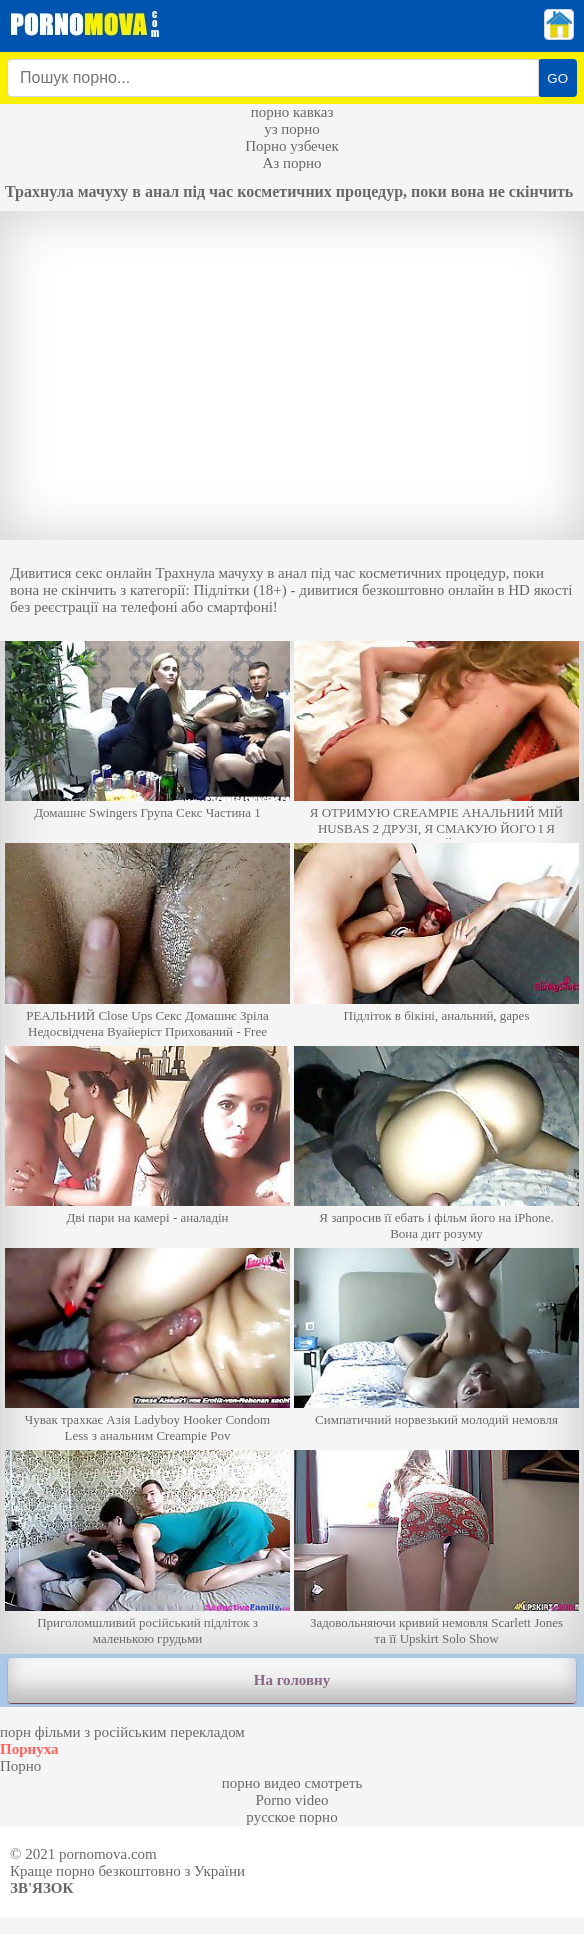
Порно (20, 1766)
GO (557, 78)
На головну (292, 1680)
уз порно (292, 129)
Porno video (292, 1800)
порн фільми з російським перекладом (122, 1732)
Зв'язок (41, 1888)
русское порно (291, 1817)
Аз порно (291, 163)
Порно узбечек (292, 146)
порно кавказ (292, 112)
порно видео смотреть (292, 1783)
